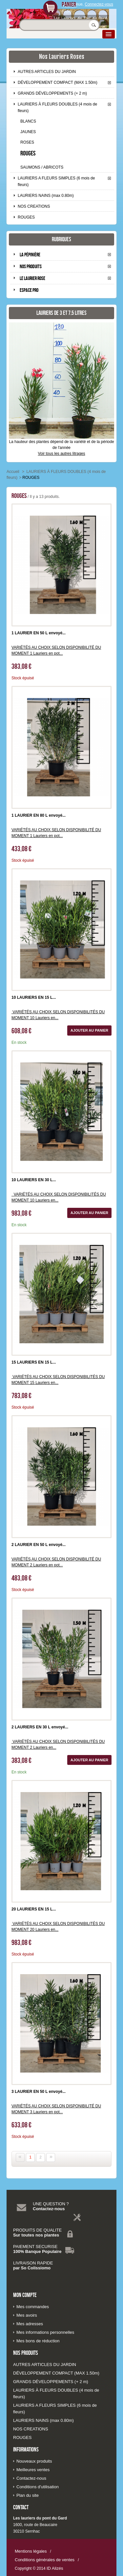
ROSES (27, 142)
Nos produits (31, 266)
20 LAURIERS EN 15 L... (33, 1909)
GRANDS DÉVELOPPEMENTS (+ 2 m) (52, 93)
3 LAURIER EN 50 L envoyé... (38, 2091)
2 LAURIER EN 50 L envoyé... (38, 1544)
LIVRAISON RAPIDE (33, 2262)
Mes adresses (29, 2323)
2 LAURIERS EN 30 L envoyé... (39, 1727)
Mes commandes (32, 2306)
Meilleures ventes (33, 2469)
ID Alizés (55, 2568)
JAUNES (28, 131)
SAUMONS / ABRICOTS (41, 167)
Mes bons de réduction (38, 2340)
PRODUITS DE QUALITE (37, 2230)
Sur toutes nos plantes (36, 2235)
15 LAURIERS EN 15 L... (33, 1362)
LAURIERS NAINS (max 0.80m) (46, 195)
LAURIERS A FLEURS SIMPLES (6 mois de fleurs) (56, 181)
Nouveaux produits (34, 2461)
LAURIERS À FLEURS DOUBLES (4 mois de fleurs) (57, 107)
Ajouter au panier (89, 1030)
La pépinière (30, 254)
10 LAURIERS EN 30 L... (33, 1180)
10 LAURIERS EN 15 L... (33, 997)
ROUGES (27, 153)
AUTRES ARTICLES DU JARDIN (47, 71)
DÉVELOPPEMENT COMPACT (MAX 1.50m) (57, 82)
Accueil (13, 471)
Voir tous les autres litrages (61, 453)
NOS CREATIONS (34, 206)
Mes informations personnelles (45, 2332)
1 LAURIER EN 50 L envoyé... (38, 633)
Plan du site (27, 2495)
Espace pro (29, 290)
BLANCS (28, 121)
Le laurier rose (32, 278)
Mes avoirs (26, 2315)
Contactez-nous (49, 2208)
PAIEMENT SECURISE (35, 2246)
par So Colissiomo (32, 2267)
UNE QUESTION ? (51, 2203)
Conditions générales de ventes (44, 2559)
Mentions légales (31, 2551)
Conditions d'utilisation (37, 2486)
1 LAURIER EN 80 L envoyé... (38, 815)
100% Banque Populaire (37, 2251)
